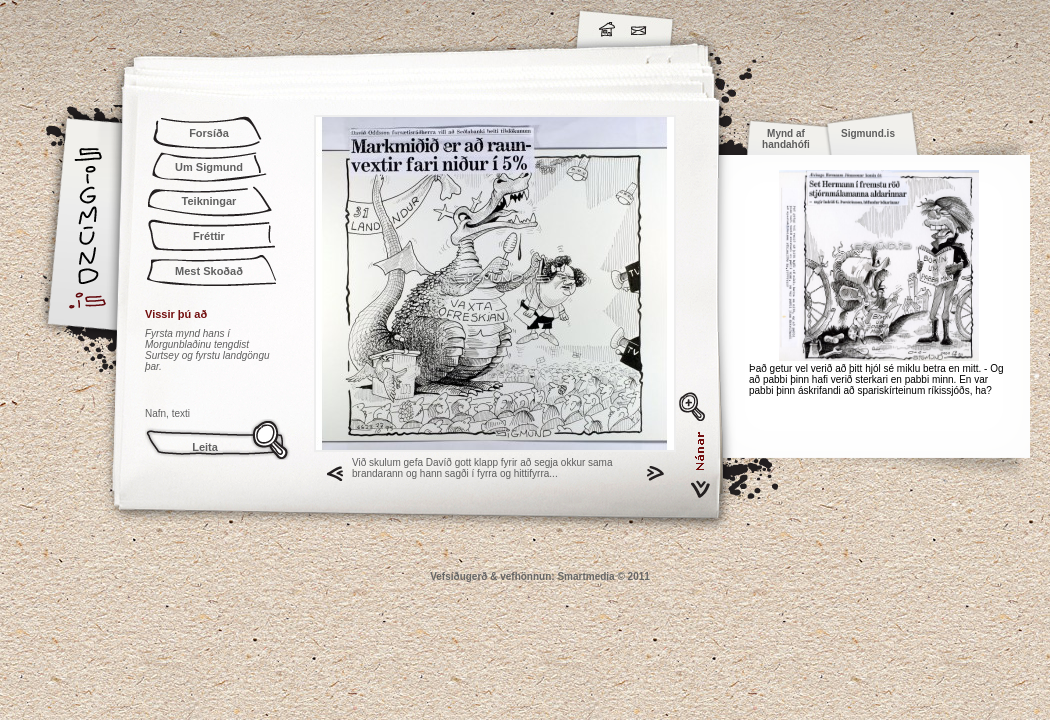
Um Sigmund (209, 167)
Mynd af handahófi (786, 139)
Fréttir (209, 236)
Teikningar (209, 201)
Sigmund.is (265, 26)
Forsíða (209, 133)
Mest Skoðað (209, 271)
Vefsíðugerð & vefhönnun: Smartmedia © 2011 (540, 576)
